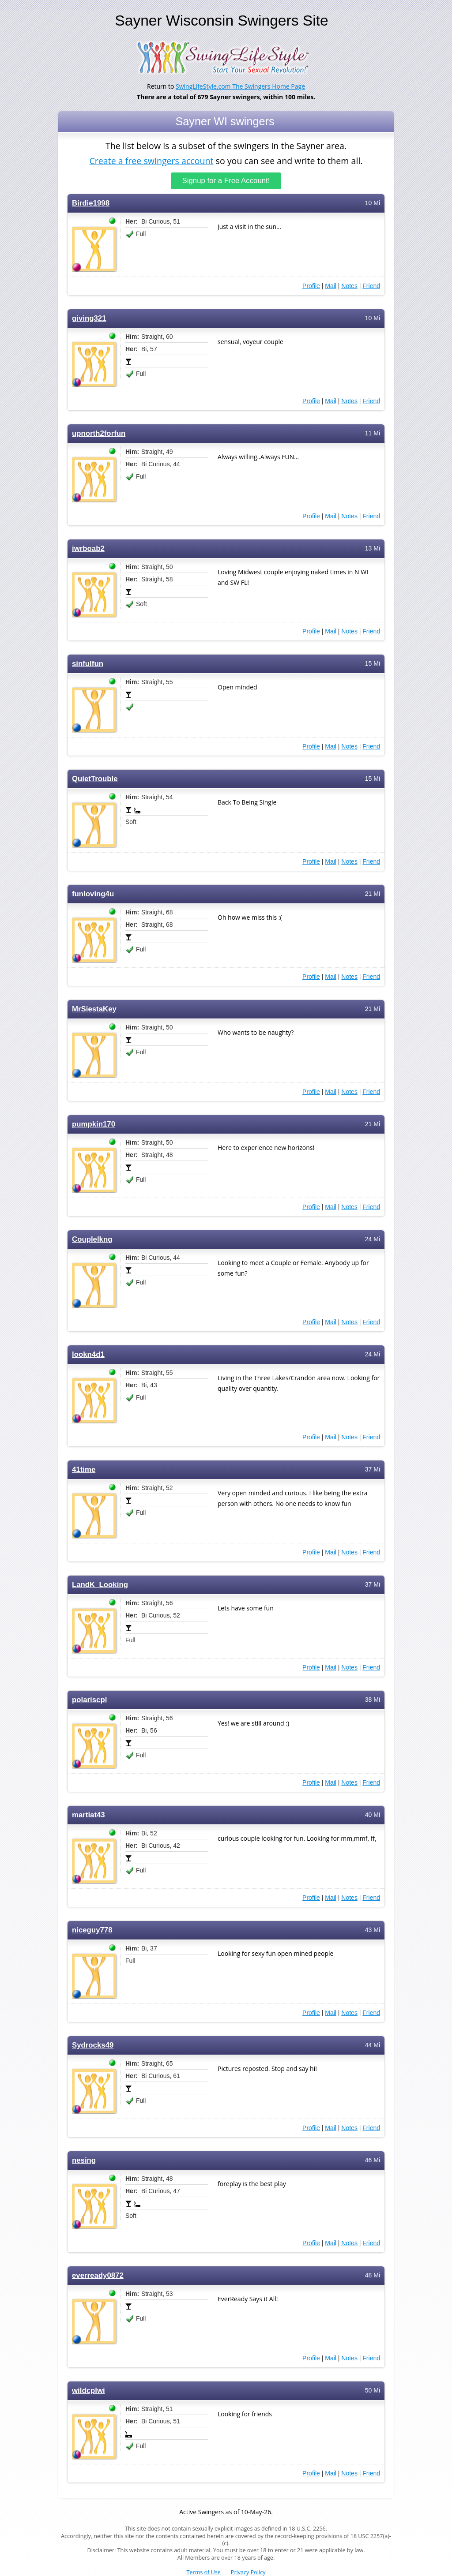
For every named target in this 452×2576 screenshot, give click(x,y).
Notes (349, 285)
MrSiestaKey (94, 1009)
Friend (371, 285)
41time (83, 1469)
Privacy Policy (248, 2572)
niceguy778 (92, 1930)
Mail (330, 285)
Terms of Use (204, 2572)
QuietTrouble (95, 779)
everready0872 (98, 2275)
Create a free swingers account (151, 160)
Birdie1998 (90, 203)
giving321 (89, 318)
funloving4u (93, 894)
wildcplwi (88, 2390)
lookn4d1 (88, 1354)
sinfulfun (87, 663)
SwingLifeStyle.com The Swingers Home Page (240, 86)
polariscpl (89, 1700)
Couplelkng (92, 1239)
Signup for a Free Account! (226, 180)
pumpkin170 (93, 1124)
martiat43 (88, 1815)
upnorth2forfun (98, 433)
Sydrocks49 (92, 2045)
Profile (311, 285)
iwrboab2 (88, 548)
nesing (84, 2160)
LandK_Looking (100, 1584)
